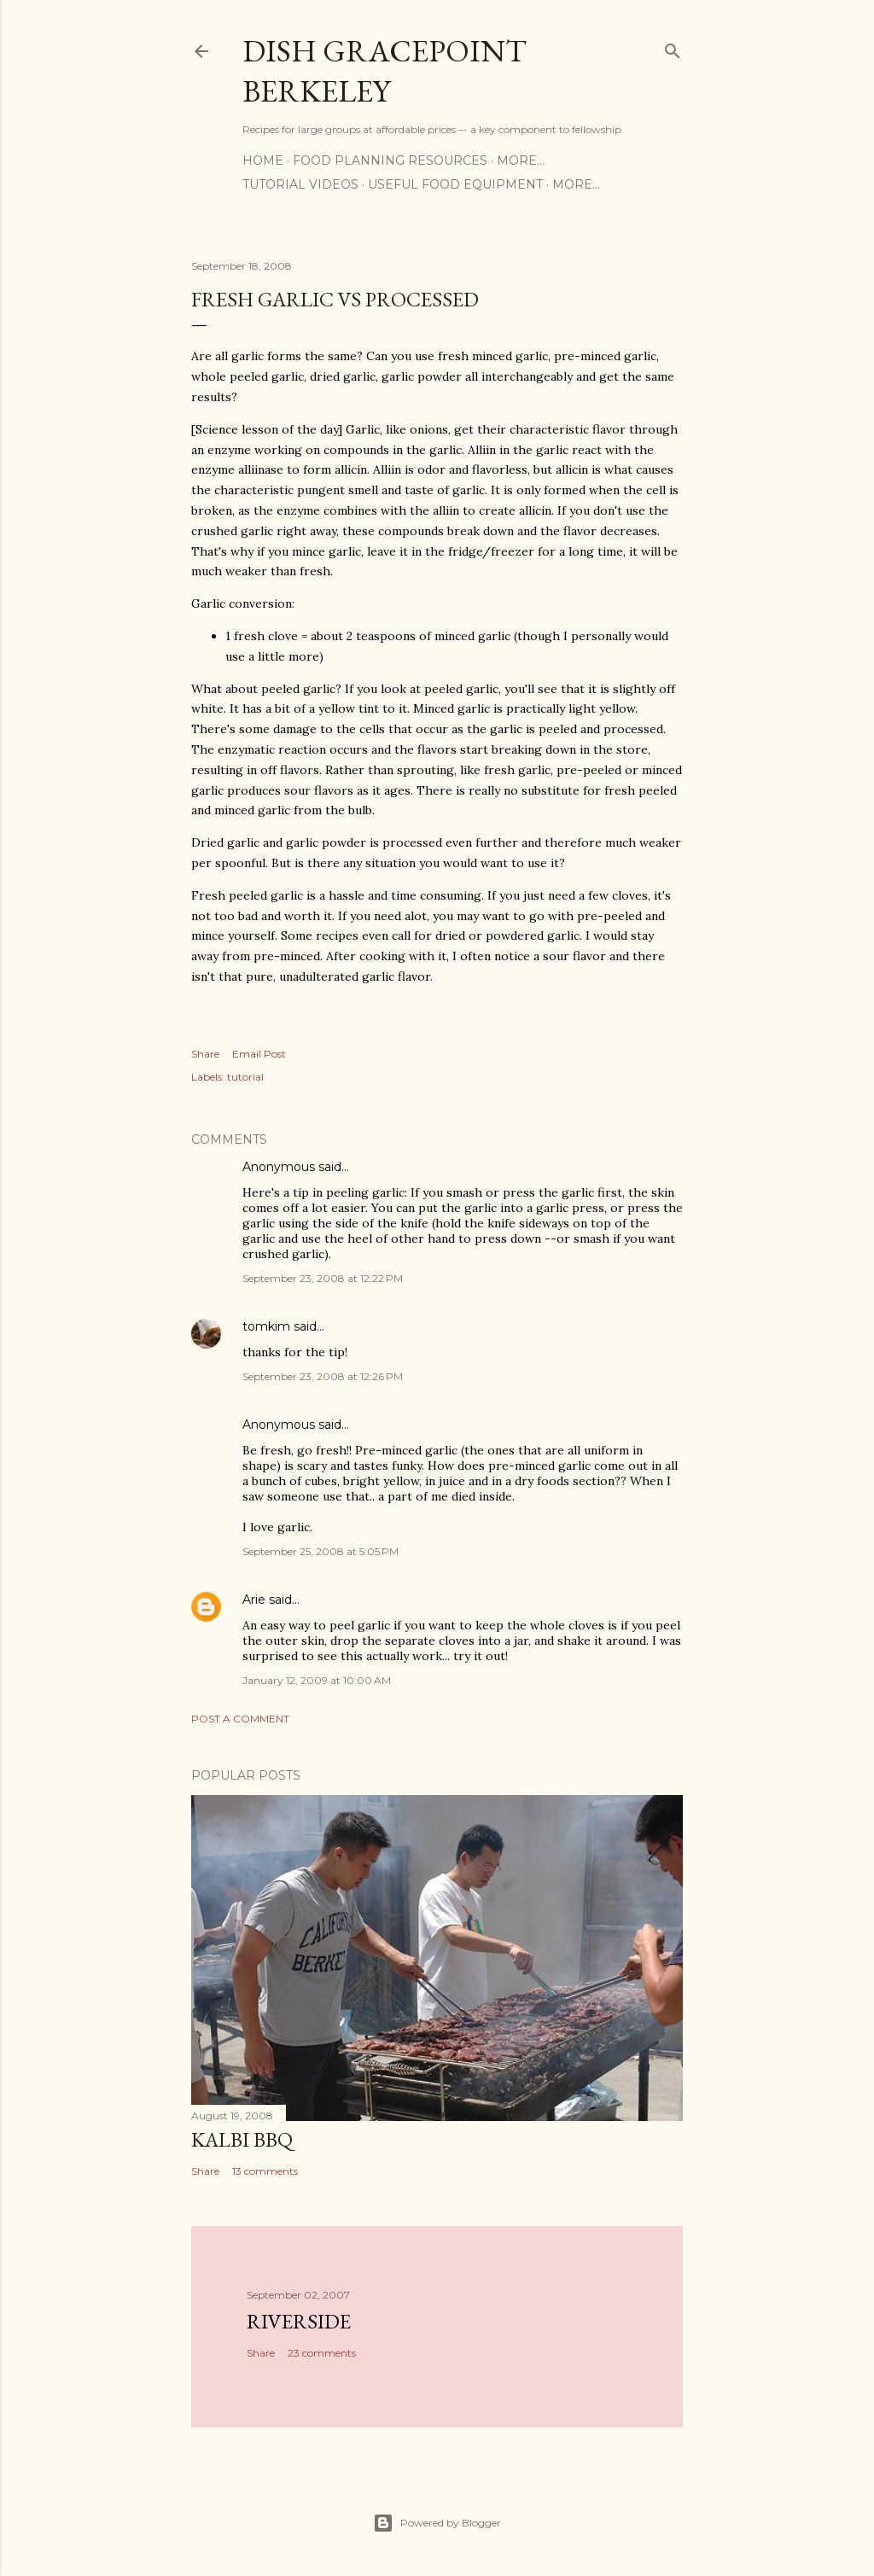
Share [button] (205, 1053)
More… (521, 160)
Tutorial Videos (300, 184)
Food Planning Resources (390, 160)
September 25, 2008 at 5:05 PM (320, 1551)
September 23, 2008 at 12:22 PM (322, 1278)
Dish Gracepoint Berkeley (384, 71)
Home (262, 160)
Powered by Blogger (437, 2523)
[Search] (672, 47)
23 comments (322, 2352)
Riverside (299, 2321)
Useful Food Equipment (455, 184)
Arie (253, 1599)
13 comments (265, 2171)
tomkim (266, 1326)
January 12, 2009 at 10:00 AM (316, 1680)
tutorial (245, 1076)
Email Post (259, 1053)
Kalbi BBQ (242, 2139)
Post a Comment (240, 1718)
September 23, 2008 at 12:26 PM (322, 1376)
